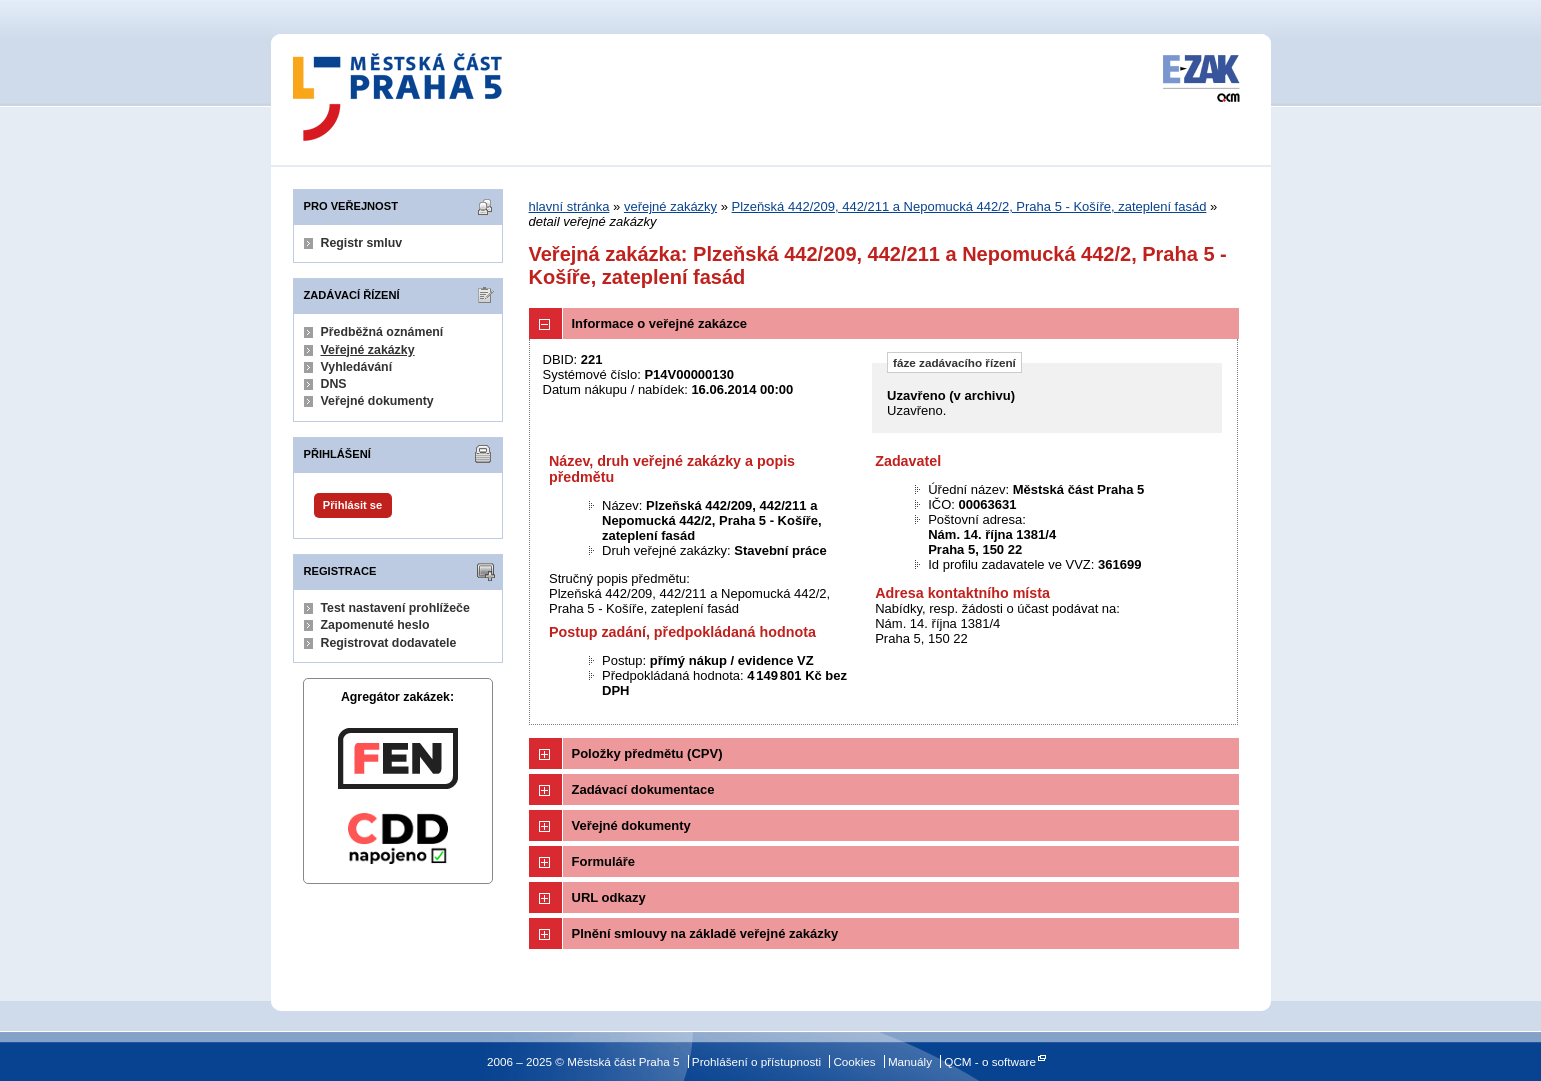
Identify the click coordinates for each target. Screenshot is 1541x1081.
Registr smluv (362, 243)
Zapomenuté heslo (375, 625)
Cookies (854, 1061)
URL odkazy (609, 897)
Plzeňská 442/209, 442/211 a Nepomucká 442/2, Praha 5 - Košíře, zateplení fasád (969, 206)
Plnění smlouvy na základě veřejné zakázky (705, 933)
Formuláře (604, 861)
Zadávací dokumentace (643, 789)
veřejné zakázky (670, 206)
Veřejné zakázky (368, 350)
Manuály (910, 1061)
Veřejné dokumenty (377, 401)
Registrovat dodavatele (389, 643)
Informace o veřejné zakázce (660, 323)
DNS (334, 384)
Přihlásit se (352, 505)
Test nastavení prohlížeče (395, 608)
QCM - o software (990, 1061)
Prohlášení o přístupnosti (756, 1061)
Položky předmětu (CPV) (647, 753)
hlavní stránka (569, 206)
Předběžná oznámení (382, 332)
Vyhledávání (357, 367)
